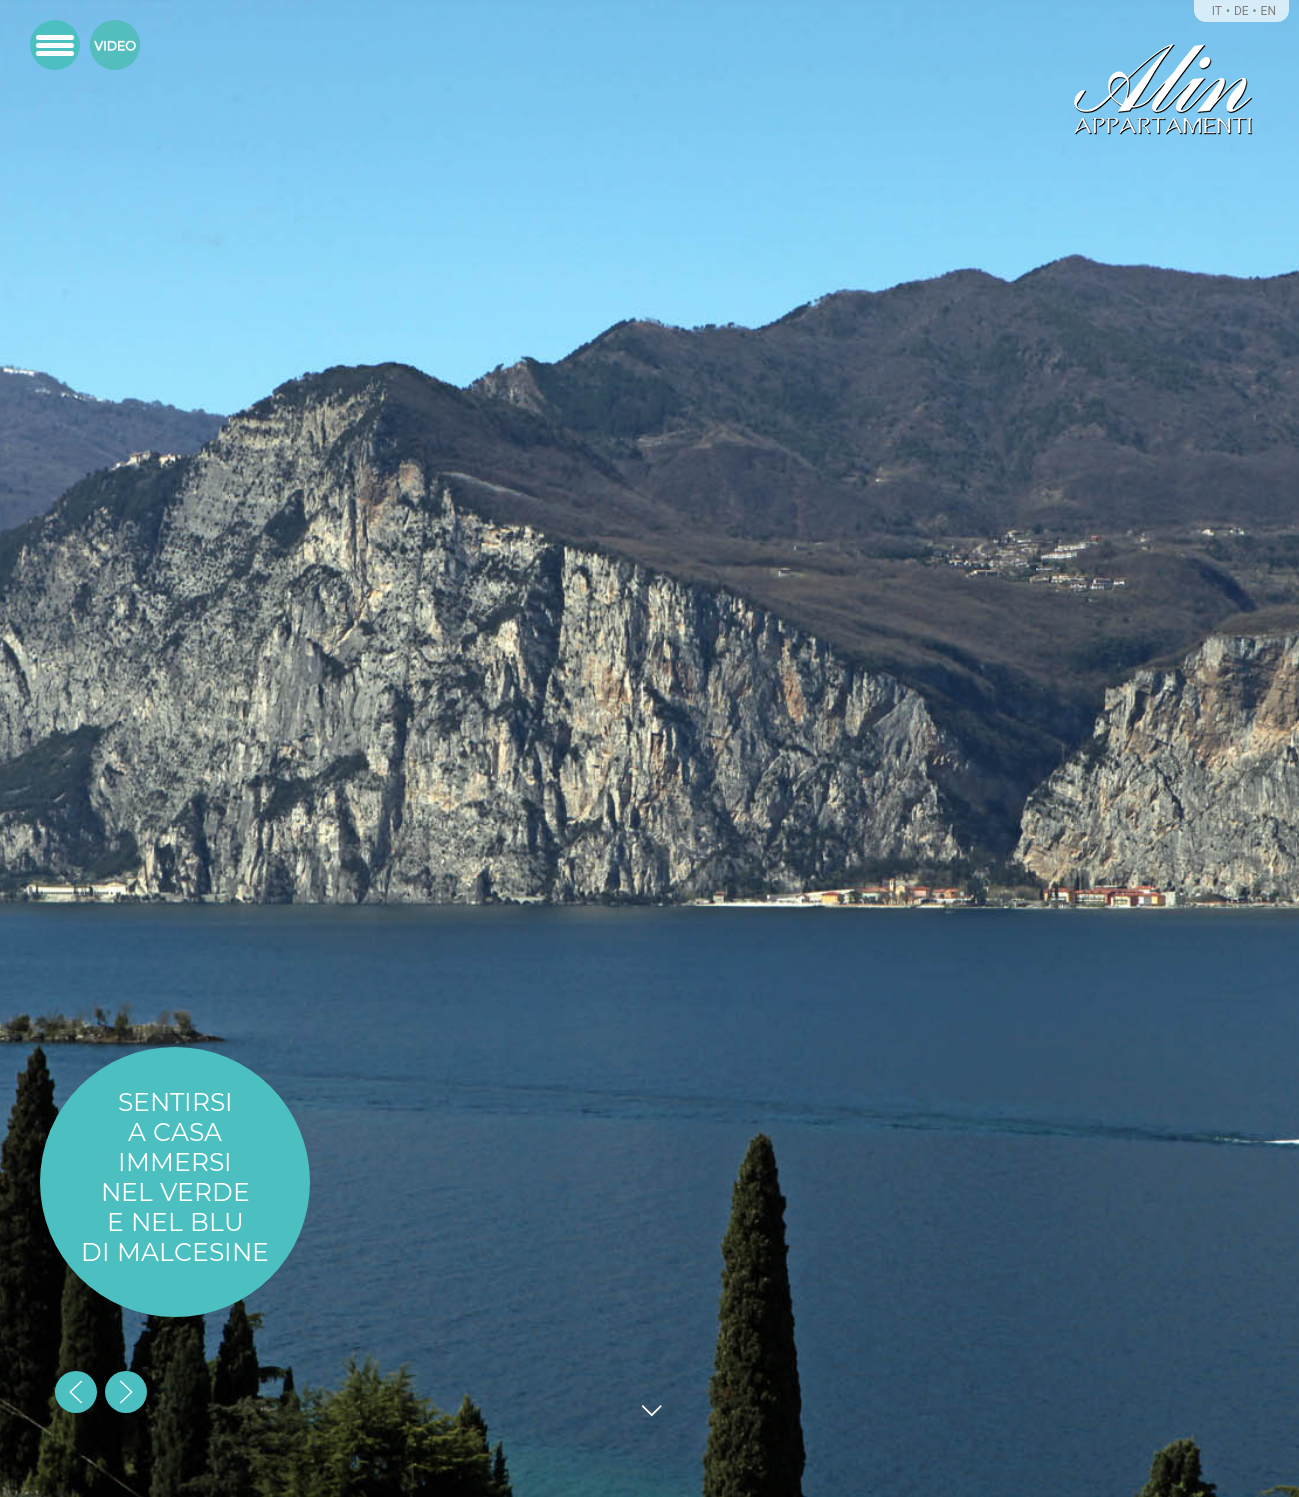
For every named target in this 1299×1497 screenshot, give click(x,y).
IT (1217, 11)
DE (1241, 11)
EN (1268, 11)
